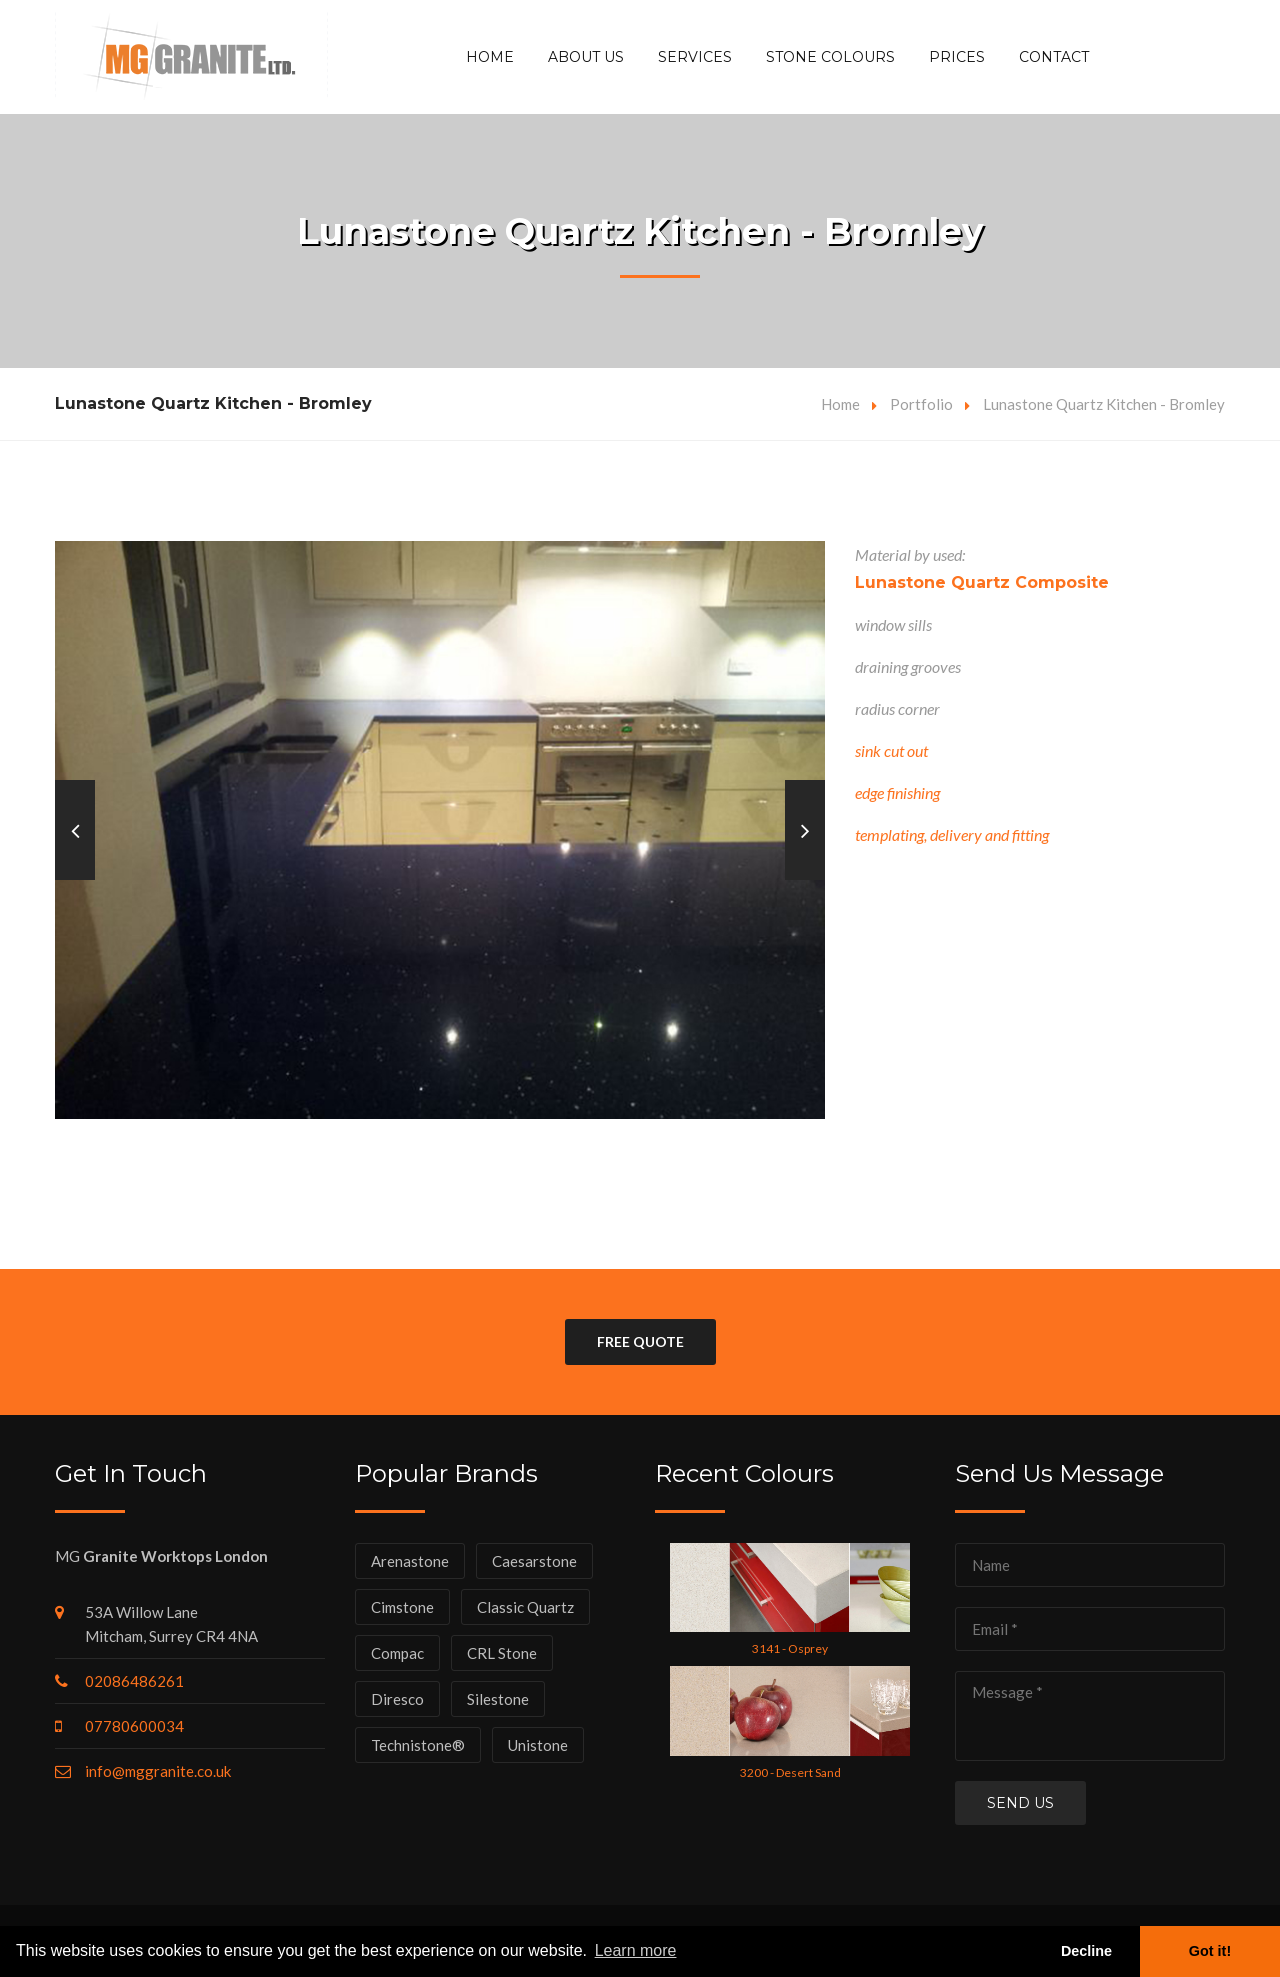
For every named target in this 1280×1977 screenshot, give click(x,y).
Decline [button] (1086, 1951)
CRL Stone (502, 1653)
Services (695, 57)
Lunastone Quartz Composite (982, 582)
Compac (397, 1653)
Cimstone (402, 1607)
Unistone (538, 1745)
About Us (586, 57)
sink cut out (891, 750)
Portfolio (921, 404)
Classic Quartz (525, 1607)
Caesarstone (534, 1561)
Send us (1020, 1803)
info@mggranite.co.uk (158, 1771)
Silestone (498, 1699)
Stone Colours (830, 57)
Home (490, 57)
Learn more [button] (636, 1950)
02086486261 (134, 1681)
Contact (1054, 57)
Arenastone (410, 1561)
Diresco (397, 1699)
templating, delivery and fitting (952, 834)
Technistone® (418, 1745)
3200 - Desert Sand (790, 1772)
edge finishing (897, 792)
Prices (957, 57)
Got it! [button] (1210, 1951)
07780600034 (134, 1726)
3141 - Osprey (790, 1648)
